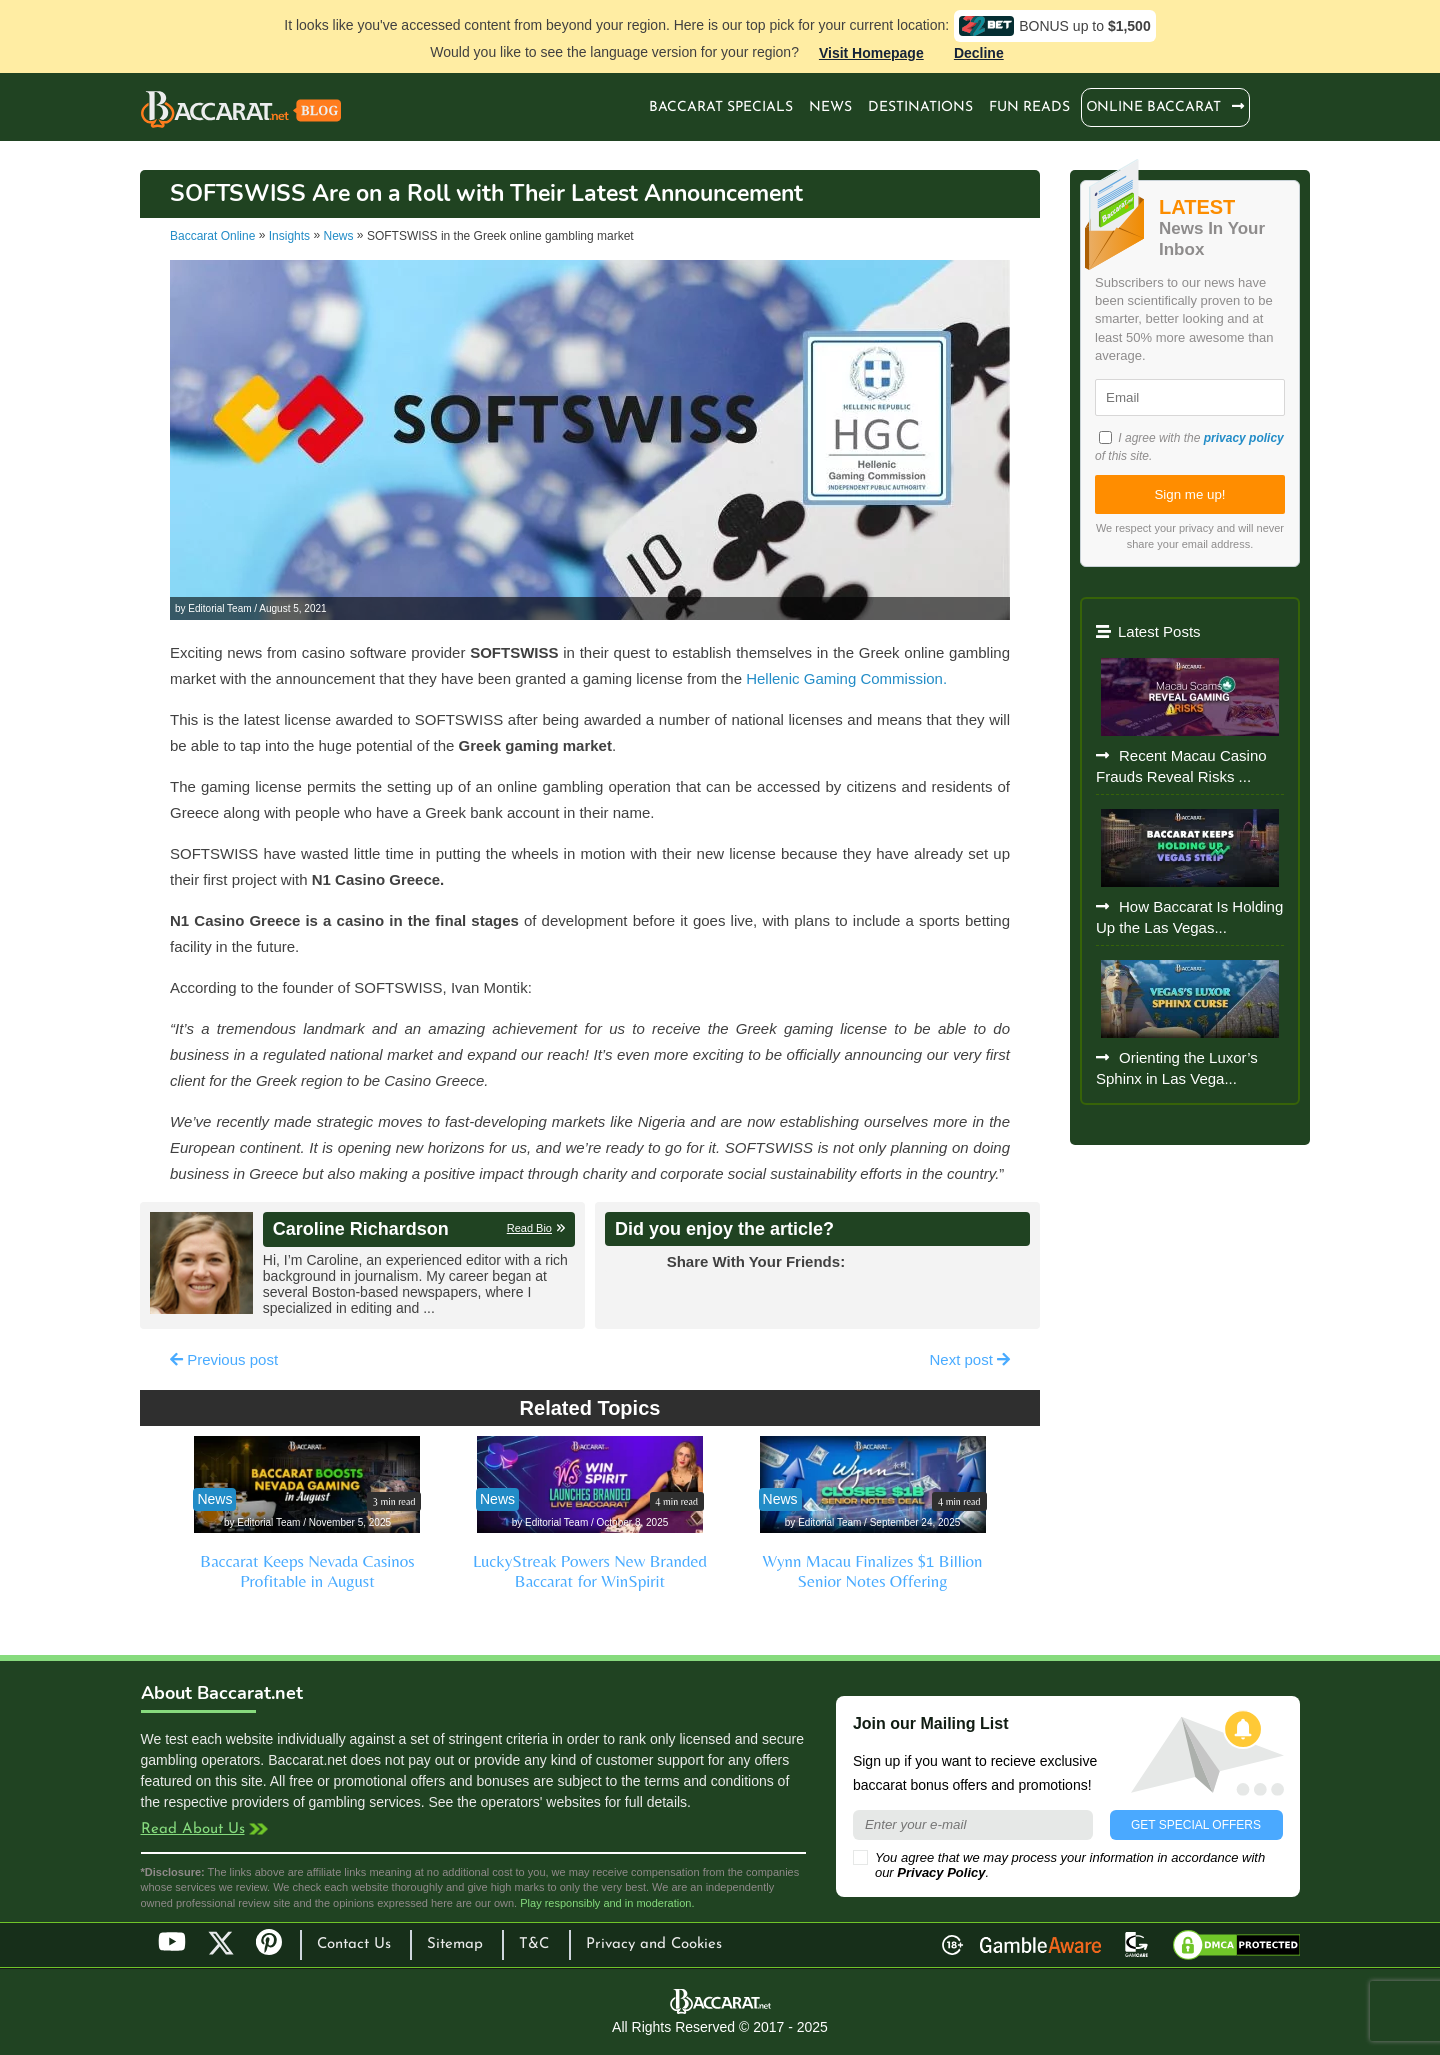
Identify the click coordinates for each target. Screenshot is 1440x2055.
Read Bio (529, 1228)
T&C (534, 1944)
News (830, 107)
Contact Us (354, 1944)
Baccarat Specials (721, 107)
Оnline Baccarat (1154, 107)
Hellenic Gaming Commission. (846, 678)
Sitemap (455, 1944)
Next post (969, 1359)
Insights (289, 236)
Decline (979, 53)
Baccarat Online (212, 236)
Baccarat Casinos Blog (241, 112)
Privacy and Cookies (654, 1944)
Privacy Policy (941, 1872)
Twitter (221, 1943)
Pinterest (276, 1951)
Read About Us (193, 1829)
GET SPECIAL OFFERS (1196, 1825)
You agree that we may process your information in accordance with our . (1059, 1865)
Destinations (920, 107)
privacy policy (1244, 438)
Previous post (224, 1359)
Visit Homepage (871, 53)
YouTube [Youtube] (172, 1943)
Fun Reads (1029, 107)
